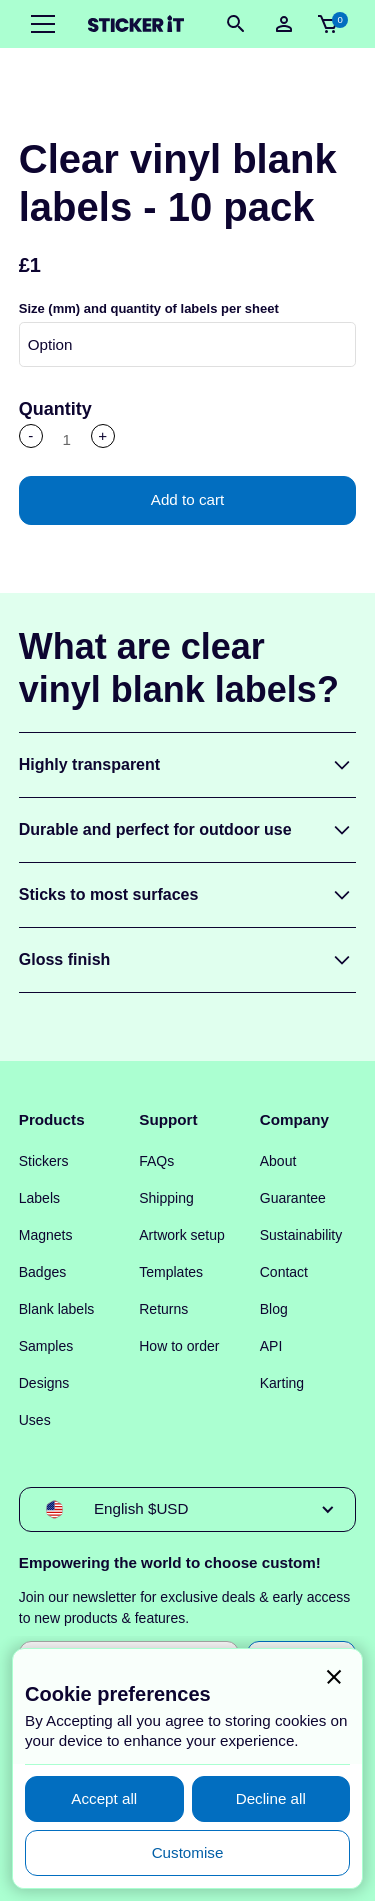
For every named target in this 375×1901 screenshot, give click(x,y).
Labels (39, 1198)
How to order (179, 1346)
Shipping (166, 1198)
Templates (171, 1272)
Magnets (46, 1235)
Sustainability (301, 1235)
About (278, 1161)
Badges (42, 1272)
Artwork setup (182, 1235)
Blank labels (57, 1309)
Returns (163, 1309)
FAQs (156, 1161)
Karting (282, 1383)
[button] (39, 24)
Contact (284, 1272)
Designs (44, 1383)
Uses (35, 1420)
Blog (274, 1309)
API (271, 1346)
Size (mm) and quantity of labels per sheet (149, 308)
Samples (46, 1346)
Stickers (44, 1161)
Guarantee (293, 1198)
